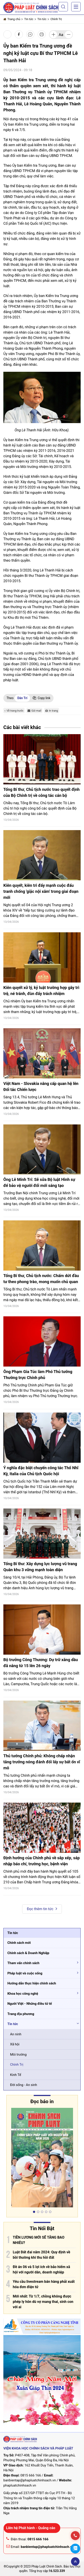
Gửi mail (34, 710)
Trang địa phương (20, 2014)
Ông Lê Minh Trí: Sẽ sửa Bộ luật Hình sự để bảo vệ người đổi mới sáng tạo (39, 1182)
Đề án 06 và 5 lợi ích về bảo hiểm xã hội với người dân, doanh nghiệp (41, 2269)
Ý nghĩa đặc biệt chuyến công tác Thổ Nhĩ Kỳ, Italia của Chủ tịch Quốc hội (40, 1470)
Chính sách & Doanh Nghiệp (28, 1953)
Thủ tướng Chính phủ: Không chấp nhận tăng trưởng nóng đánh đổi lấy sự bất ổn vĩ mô (41, 1761)
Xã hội (14, 2044)
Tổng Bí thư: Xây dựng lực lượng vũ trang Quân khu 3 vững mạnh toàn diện (40, 1566)
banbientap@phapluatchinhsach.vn (29, 2480)
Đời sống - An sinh (23, 2085)
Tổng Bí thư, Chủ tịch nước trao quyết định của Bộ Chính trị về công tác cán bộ (41, 792)
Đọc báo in (42, 2101)
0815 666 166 (30, 2475)
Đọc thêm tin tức (42, 1908)
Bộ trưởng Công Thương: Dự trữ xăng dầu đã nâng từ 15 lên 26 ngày (40, 1662)
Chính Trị (56, 19)
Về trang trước (14, 710)
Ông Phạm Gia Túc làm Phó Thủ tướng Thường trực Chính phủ (37, 1374)
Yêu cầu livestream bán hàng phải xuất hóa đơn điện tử (44, 2284)
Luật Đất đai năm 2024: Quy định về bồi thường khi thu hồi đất (41, 2255)
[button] (63, 6)
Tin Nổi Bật (42, 2228)
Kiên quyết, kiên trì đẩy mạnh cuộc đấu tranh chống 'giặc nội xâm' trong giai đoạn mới (40, 891)
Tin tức (28, 19)
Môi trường (18, 2054)
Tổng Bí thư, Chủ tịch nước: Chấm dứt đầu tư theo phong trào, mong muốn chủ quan (41, 1278)
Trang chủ (11, 19)
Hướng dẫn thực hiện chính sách (31, 1983)
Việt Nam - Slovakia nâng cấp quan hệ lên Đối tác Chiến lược (40, 1086)
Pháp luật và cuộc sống (24, 1973)
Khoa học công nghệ (22, 1994)
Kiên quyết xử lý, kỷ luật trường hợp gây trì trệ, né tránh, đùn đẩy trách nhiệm (41, 990)
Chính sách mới (19, 1943)
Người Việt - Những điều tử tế (29, 2004)
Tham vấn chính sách (23, 1963)
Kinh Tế (15, 2075)
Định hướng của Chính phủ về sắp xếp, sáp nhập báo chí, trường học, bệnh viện (41, 1860)
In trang (51, 710)
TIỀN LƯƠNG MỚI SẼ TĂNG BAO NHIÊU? (39, 2240)
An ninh (15, 2034)
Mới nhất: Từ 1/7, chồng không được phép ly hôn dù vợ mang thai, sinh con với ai (43, 2301)
